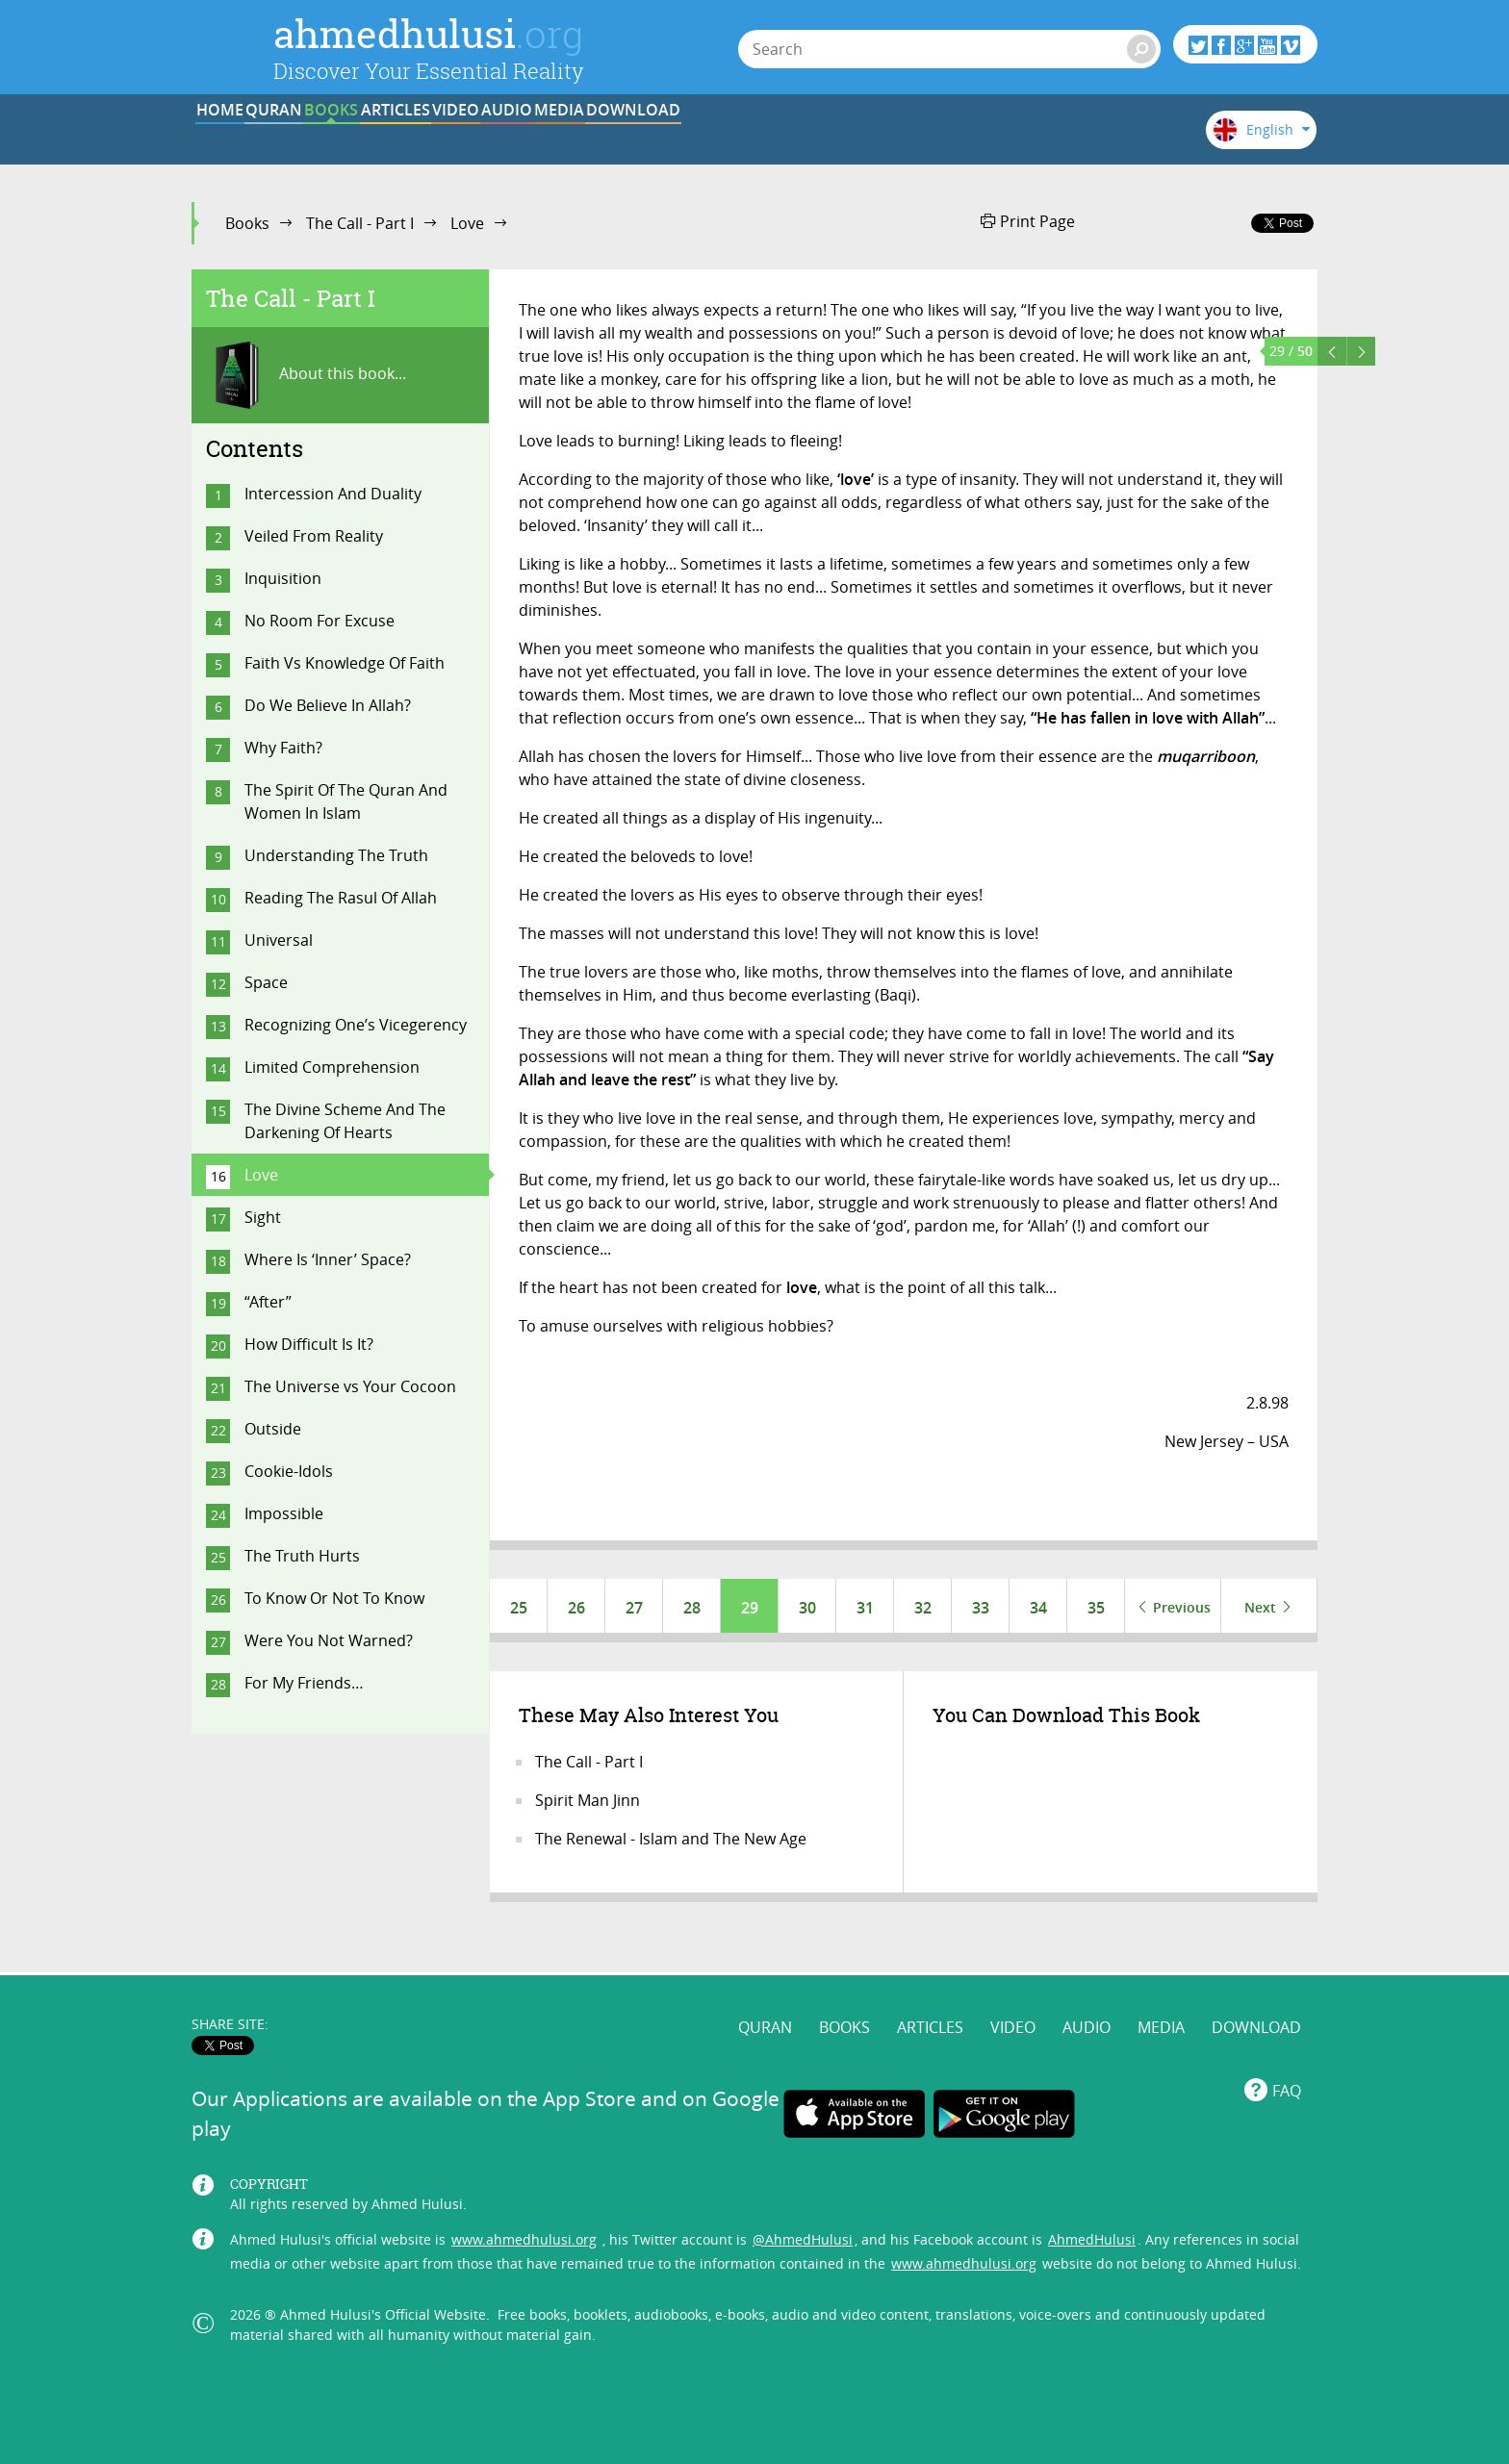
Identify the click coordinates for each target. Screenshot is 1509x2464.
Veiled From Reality (313, 535)
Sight (262, 1217)
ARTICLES (608, 137)
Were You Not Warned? (328, 1640)
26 (576, 1607)
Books (247, 223)
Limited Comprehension (332, 1067)
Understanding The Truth (336, 855)
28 (692, 1607)
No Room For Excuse (319, 620)
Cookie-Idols (288, 1471)
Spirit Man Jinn (587, 1804)
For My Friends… (304, 1682)
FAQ (1286, 2053)
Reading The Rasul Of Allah (340, 897)
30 (807, 1607)
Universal (278, 940)
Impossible (283, 1513)
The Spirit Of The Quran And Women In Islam (346, 801)
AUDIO (846, 137)
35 (1096, 1607)
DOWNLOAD (1084, 137)
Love (467, 223)
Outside (272, 1428)
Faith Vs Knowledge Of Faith (344, 662)
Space (266, 982)
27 (634, 1607)
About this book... (306, 375)
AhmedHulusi (1092, 2202)
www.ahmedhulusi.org (524, 2202)
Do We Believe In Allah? (327, 705)
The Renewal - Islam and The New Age (670, 1842)
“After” (268, 1301)
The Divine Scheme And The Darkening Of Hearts (345, 1121)
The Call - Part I (360, 223)
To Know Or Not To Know (334, 1598)
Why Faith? (283, 747)
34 (1038, 1607)
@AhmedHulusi (803, 2202)
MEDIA (965, 137)
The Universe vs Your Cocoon (350, 1386)
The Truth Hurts (302, 1555)
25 (518, 1607)
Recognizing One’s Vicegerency (355, 1024)
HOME (250, 137)
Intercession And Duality (333, 493)
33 (980, 1607)
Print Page (1028, 221)
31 (865, 1607)
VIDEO (727, 137)
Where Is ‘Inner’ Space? (327, 1259)
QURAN (370, 137)
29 (749, 1607)
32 (923, 1607)
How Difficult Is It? (308, 1344)
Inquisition (282, 578)
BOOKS (489, 137)
